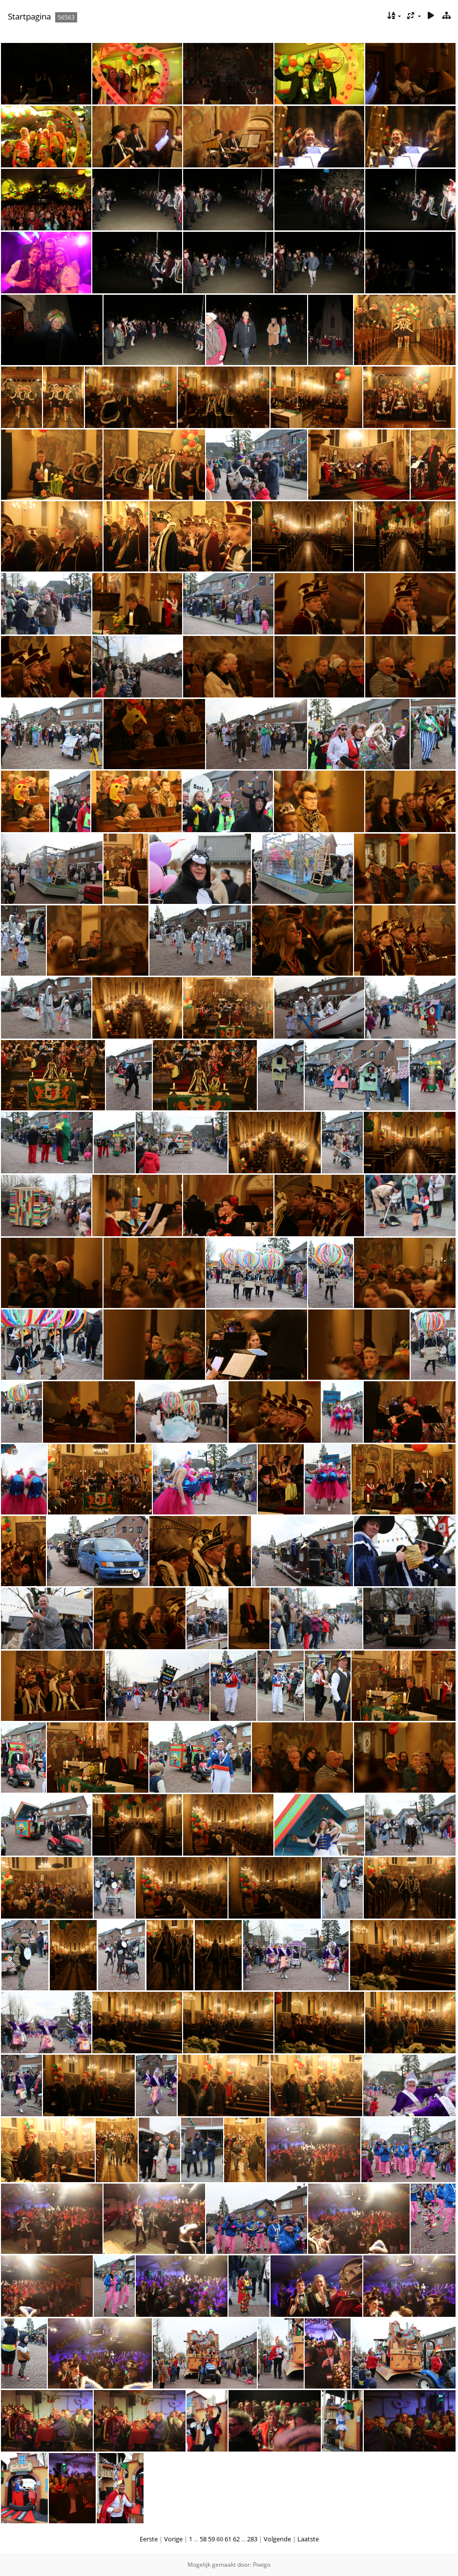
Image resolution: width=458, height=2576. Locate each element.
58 (203, 2539)
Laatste (308, 2539)
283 (252, 2539)
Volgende (277, 2539)
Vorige (173, 2539)
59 (211, 2539)
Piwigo (262, 2564)
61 (228, 2539)
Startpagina (29, 16)
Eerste (149, 2539)
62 (236, 2539)
